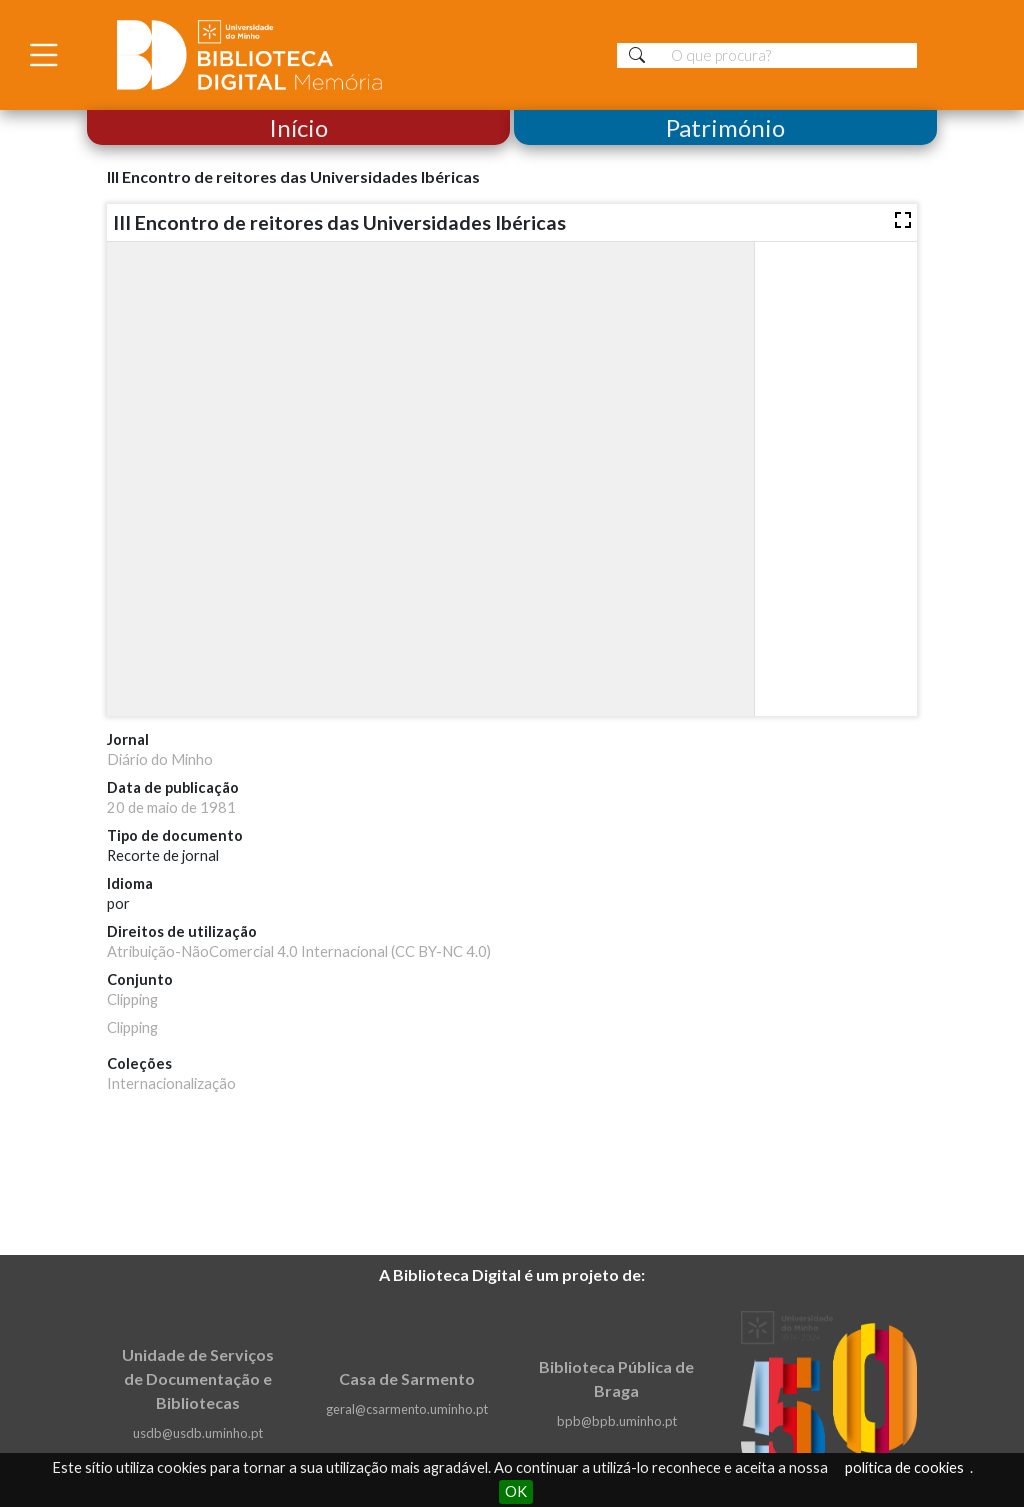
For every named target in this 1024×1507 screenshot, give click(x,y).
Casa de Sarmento (407, 1378)
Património (725, 127)
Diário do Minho (160, 759)
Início (298, 127)
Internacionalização (171, 1083)
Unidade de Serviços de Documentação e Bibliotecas (198, 1378)
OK (516, 1491)
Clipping (132, 999)
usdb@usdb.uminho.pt (198, 1433)
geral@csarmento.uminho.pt (407, 1409)
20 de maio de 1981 (171, 807)
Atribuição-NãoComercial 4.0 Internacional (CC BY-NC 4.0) (299, 951)
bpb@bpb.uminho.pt (617, 1421)
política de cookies (904, 1467)
